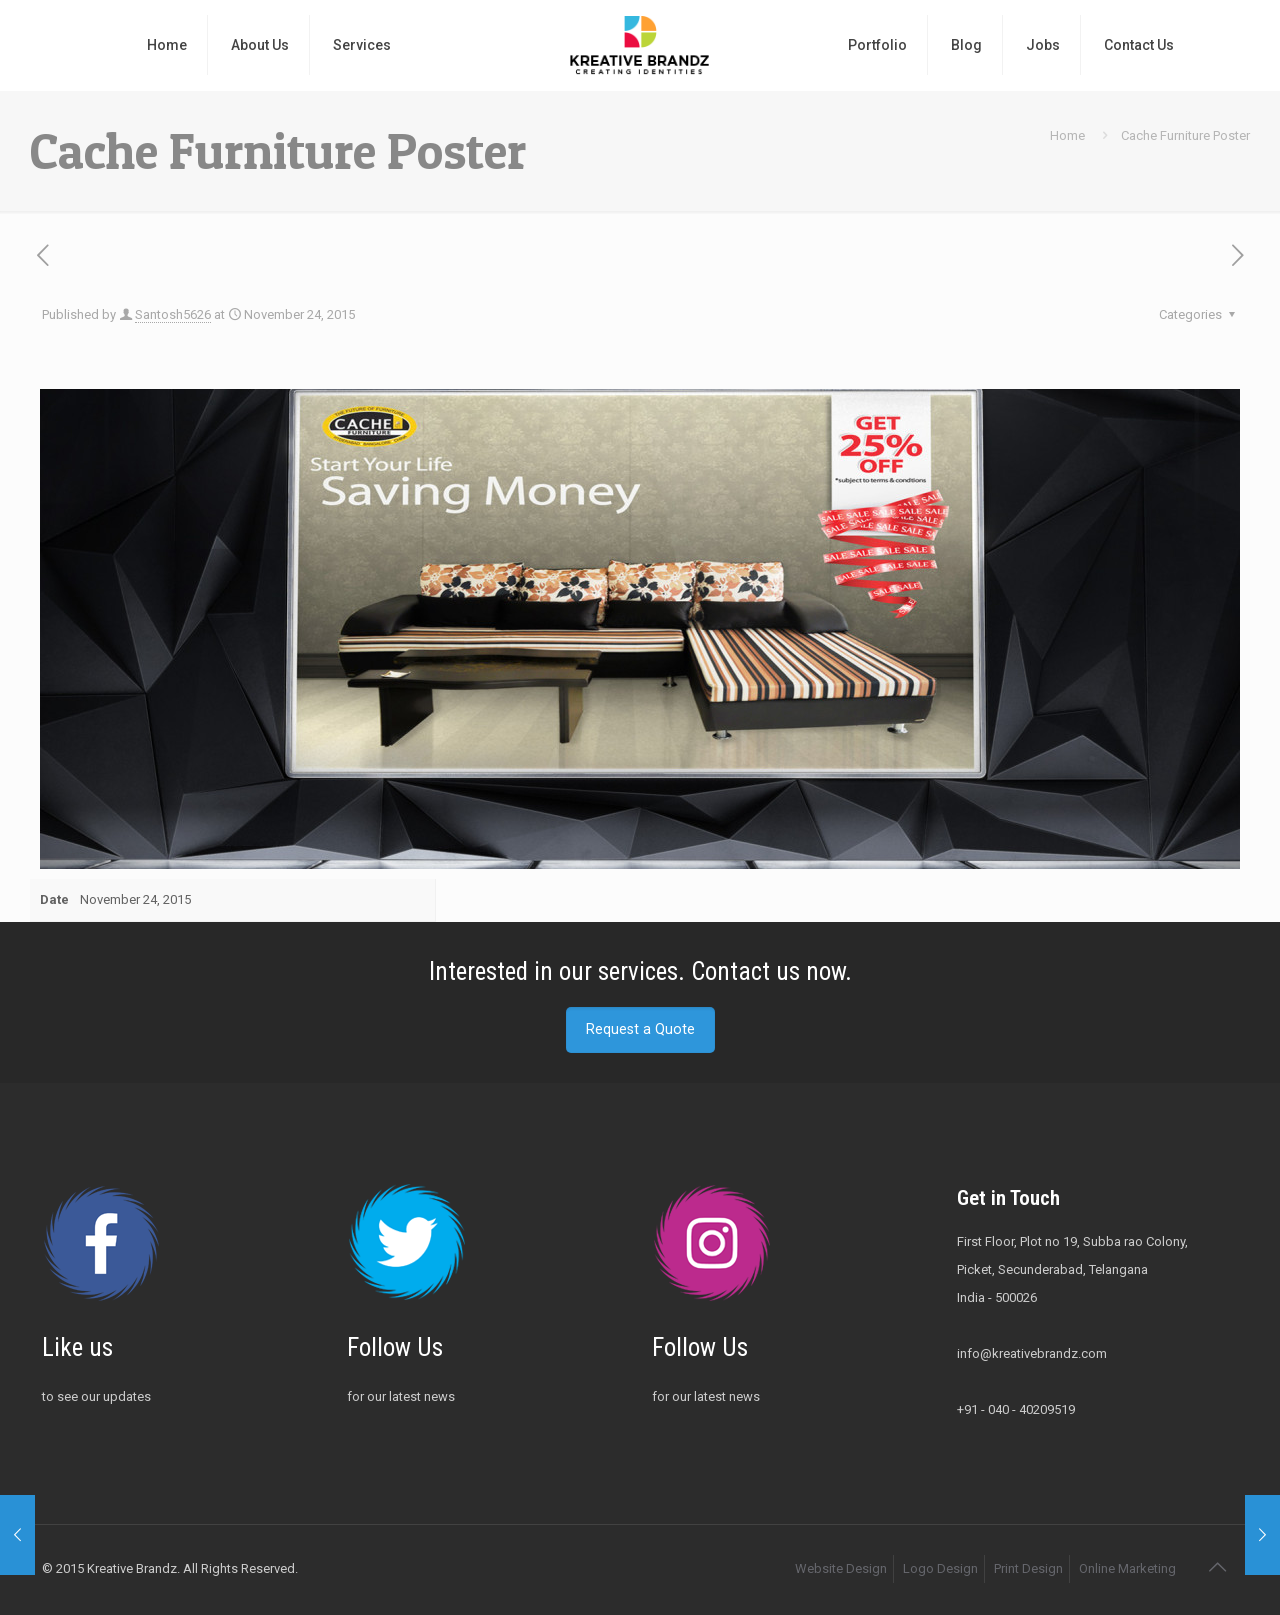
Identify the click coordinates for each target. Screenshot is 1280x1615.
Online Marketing (1127, 1568)
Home (1067, 135)
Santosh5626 (173, 314)
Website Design (841, 1568)
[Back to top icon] (1217, 1567)
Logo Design (940, 1568)
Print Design (1028, 1568)
